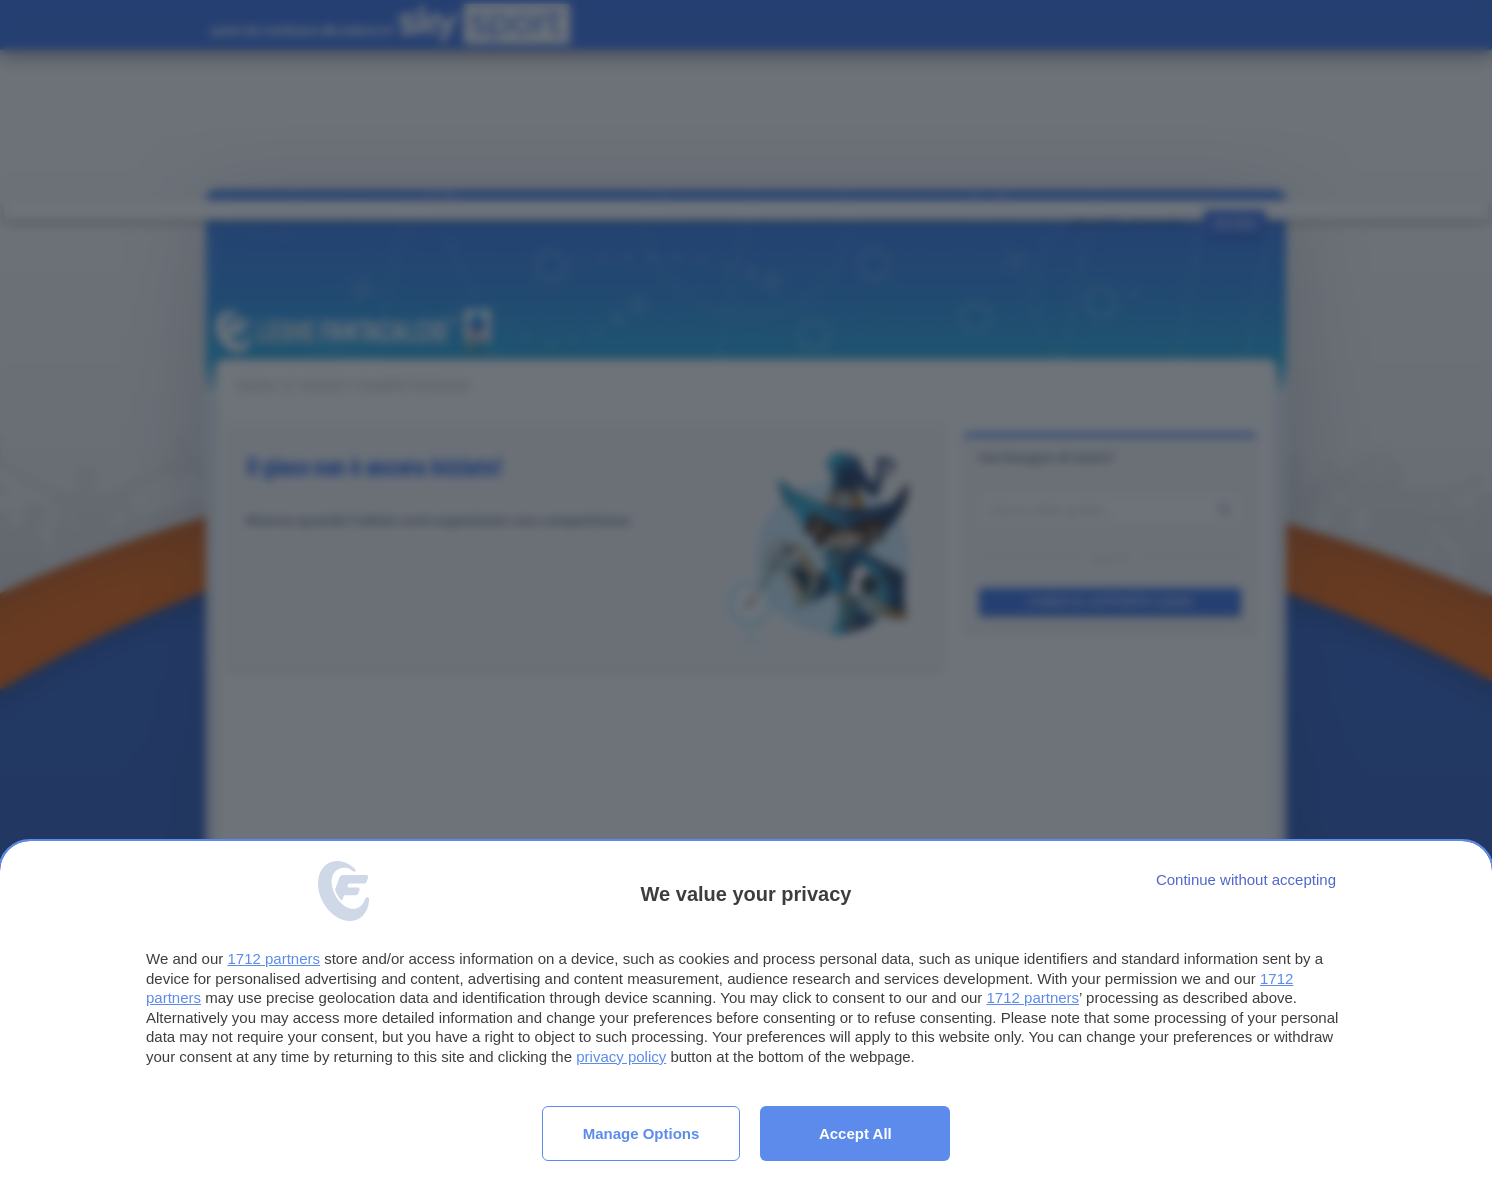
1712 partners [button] (273, 958)
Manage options (641, 1133)
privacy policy (621, 1056)
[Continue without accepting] (1246, 879)
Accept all (855, 1133)
